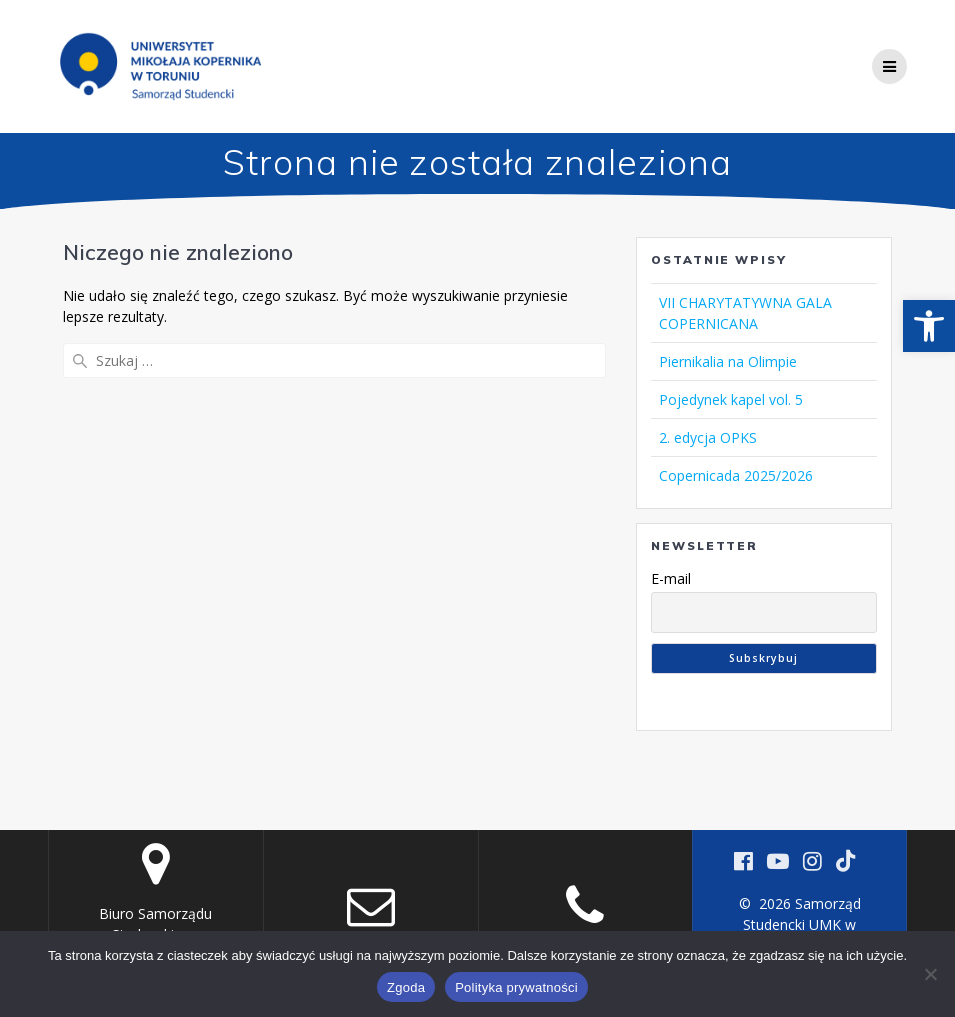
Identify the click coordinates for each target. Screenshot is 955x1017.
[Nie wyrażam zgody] (930, 974)
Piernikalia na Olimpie (728, 361)
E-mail (671, 578)
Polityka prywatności (516, 987)
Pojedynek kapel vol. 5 (731, 399)
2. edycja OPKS (708, 437)
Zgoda (406, 987)
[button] (929, 326)
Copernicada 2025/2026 (736, 475)
